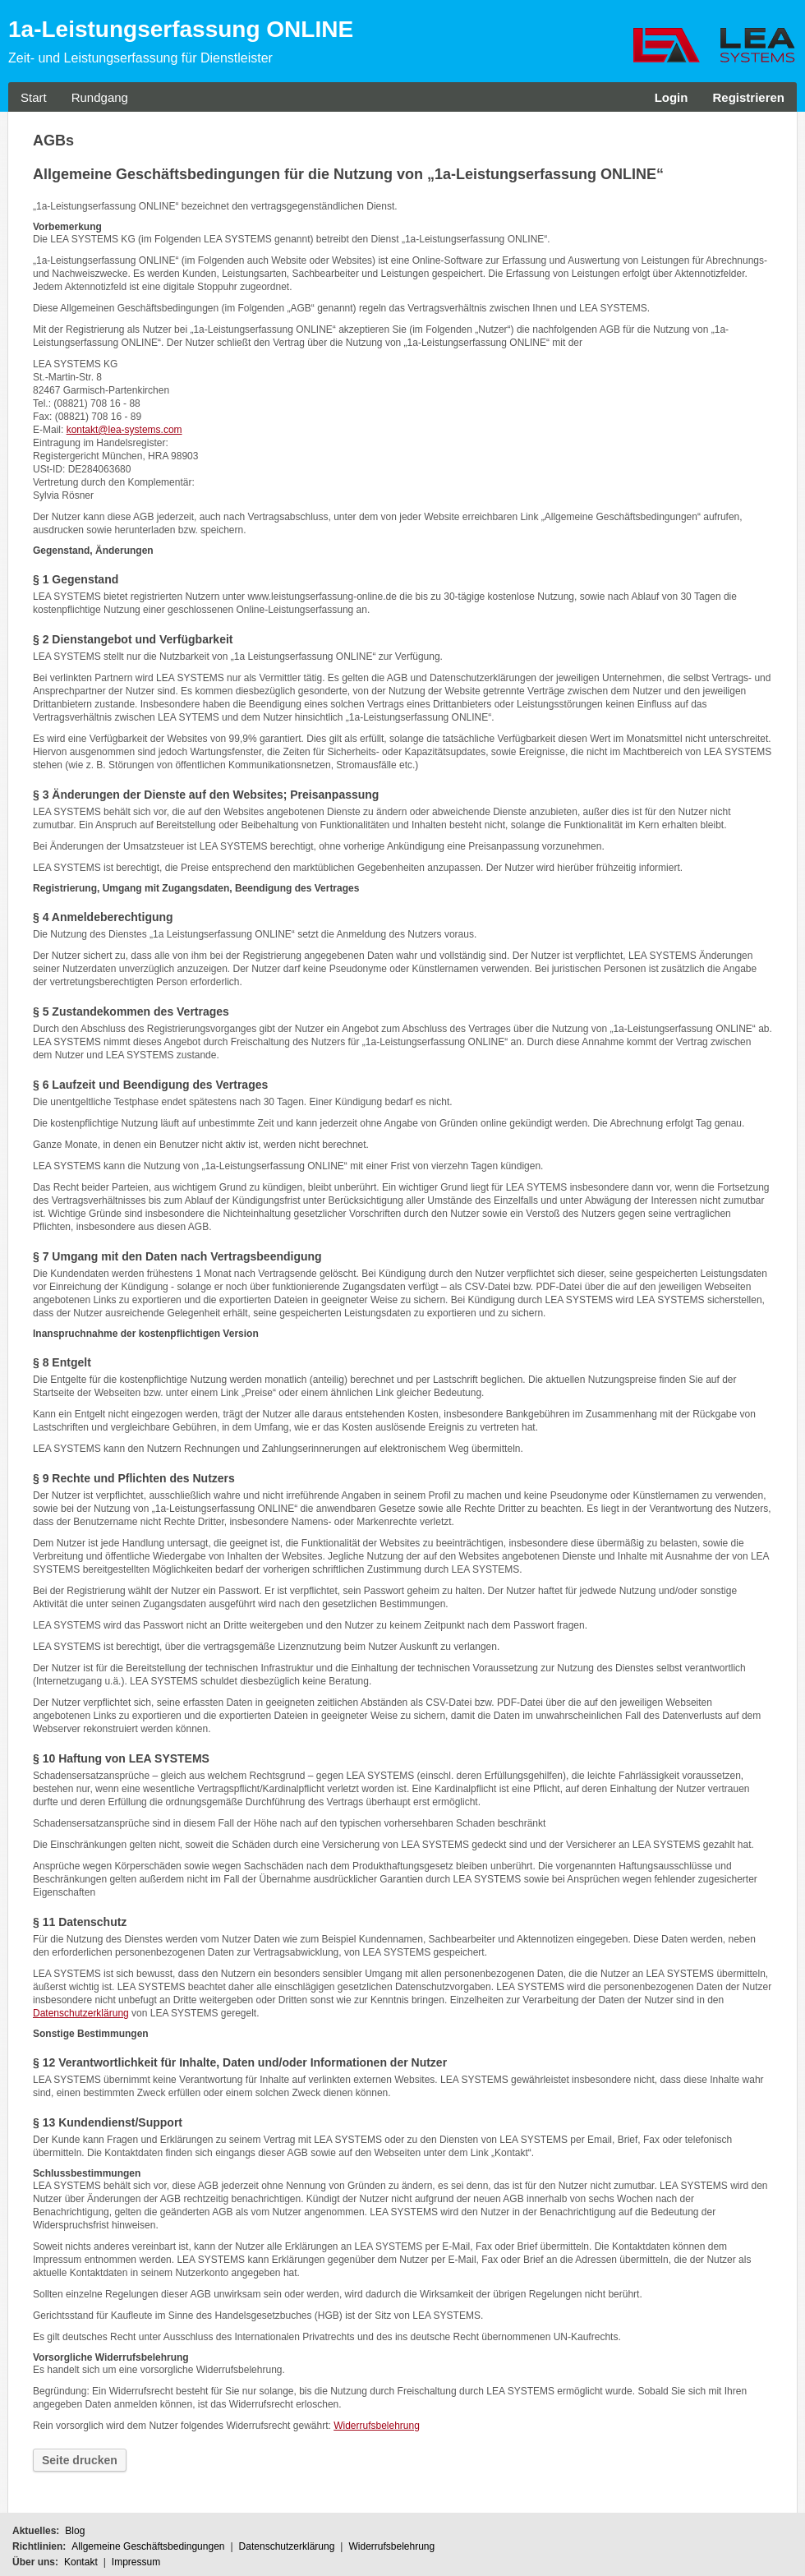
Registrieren (748, 97)
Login (671, 97)
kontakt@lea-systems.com (124, 429)
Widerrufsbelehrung (377, 2425)
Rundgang (99, 97)
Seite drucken (79, 2460)
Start (34, 97)
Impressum (136, 2562)
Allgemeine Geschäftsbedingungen (147, 2546)
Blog (75, 2531)
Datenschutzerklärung (81, 2013)
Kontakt (81, 2562)
